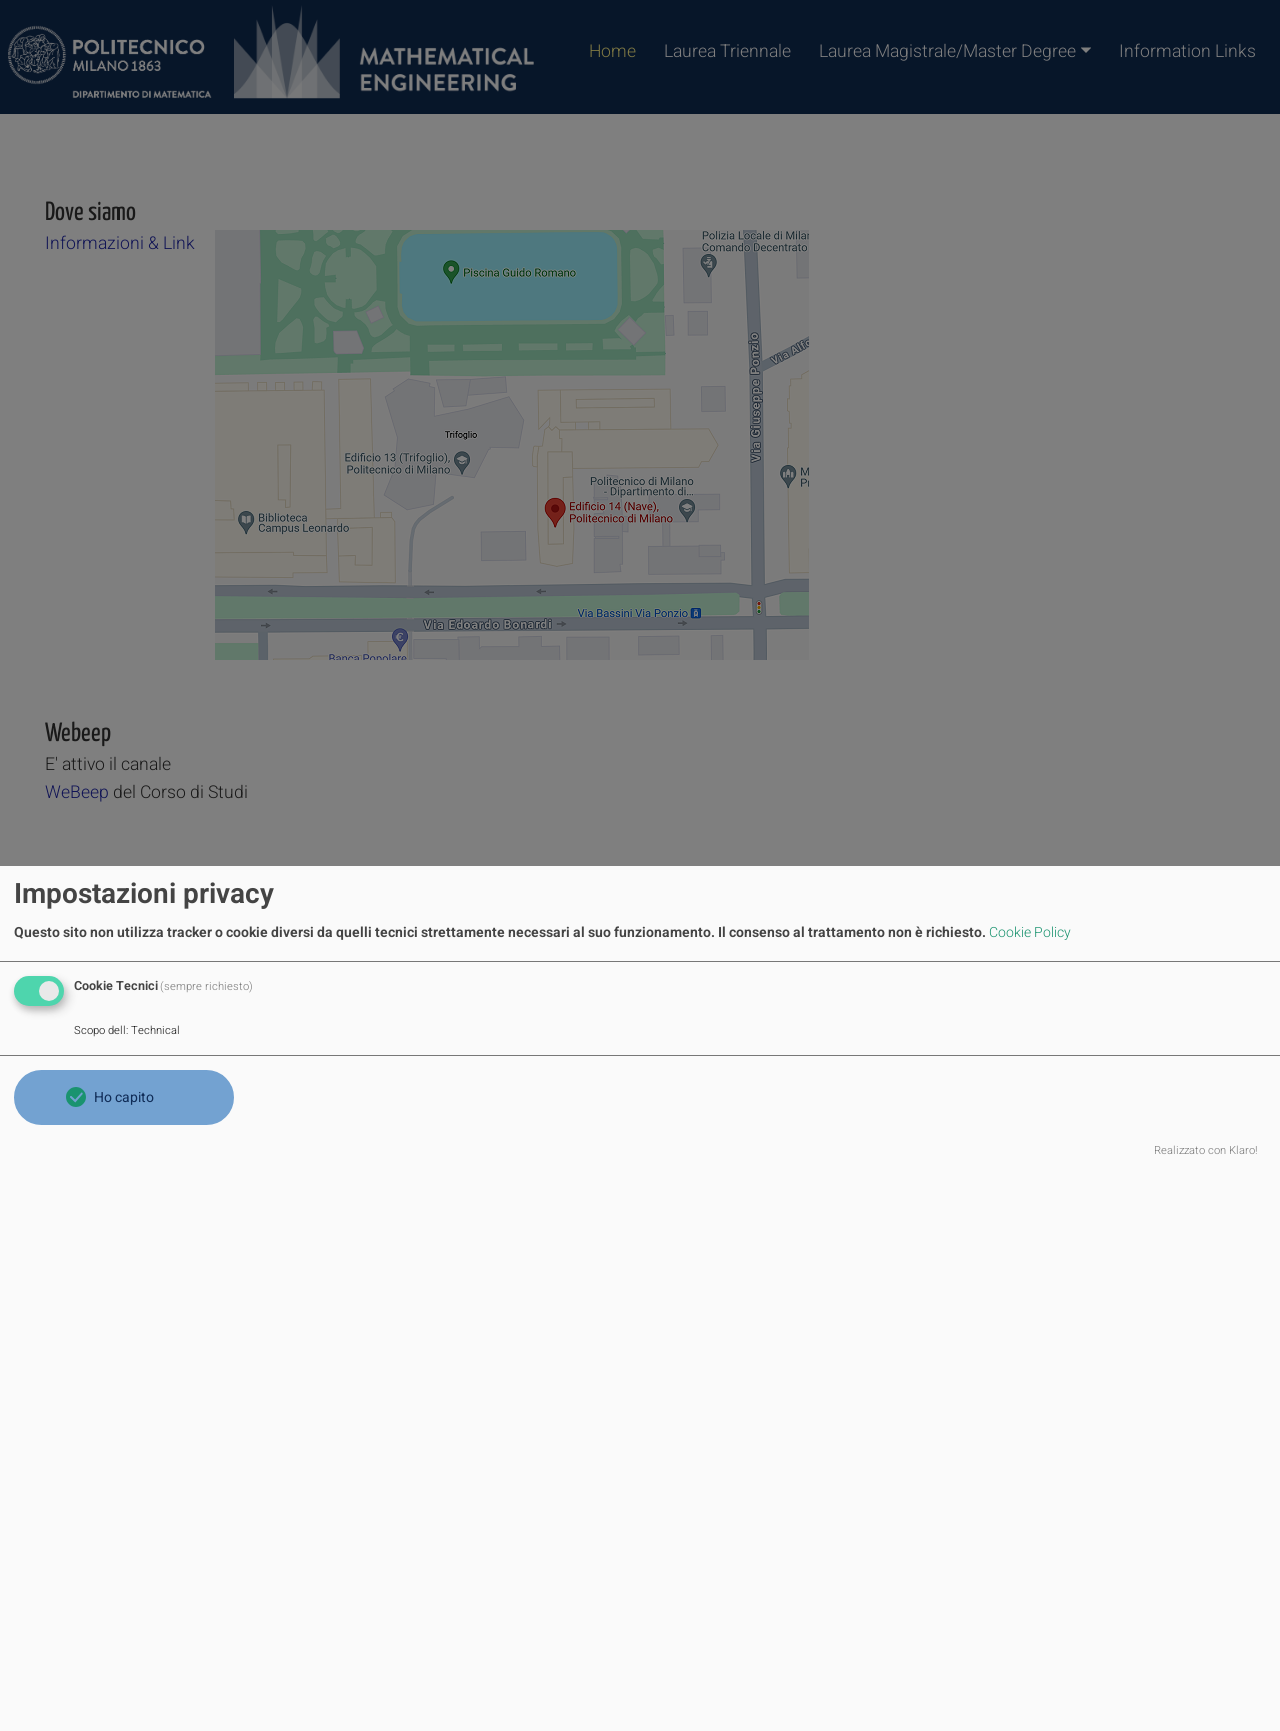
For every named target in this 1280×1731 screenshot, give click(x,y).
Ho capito (124, 1097)
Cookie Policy (1030, 932)
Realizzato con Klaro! (1206, 1150)
